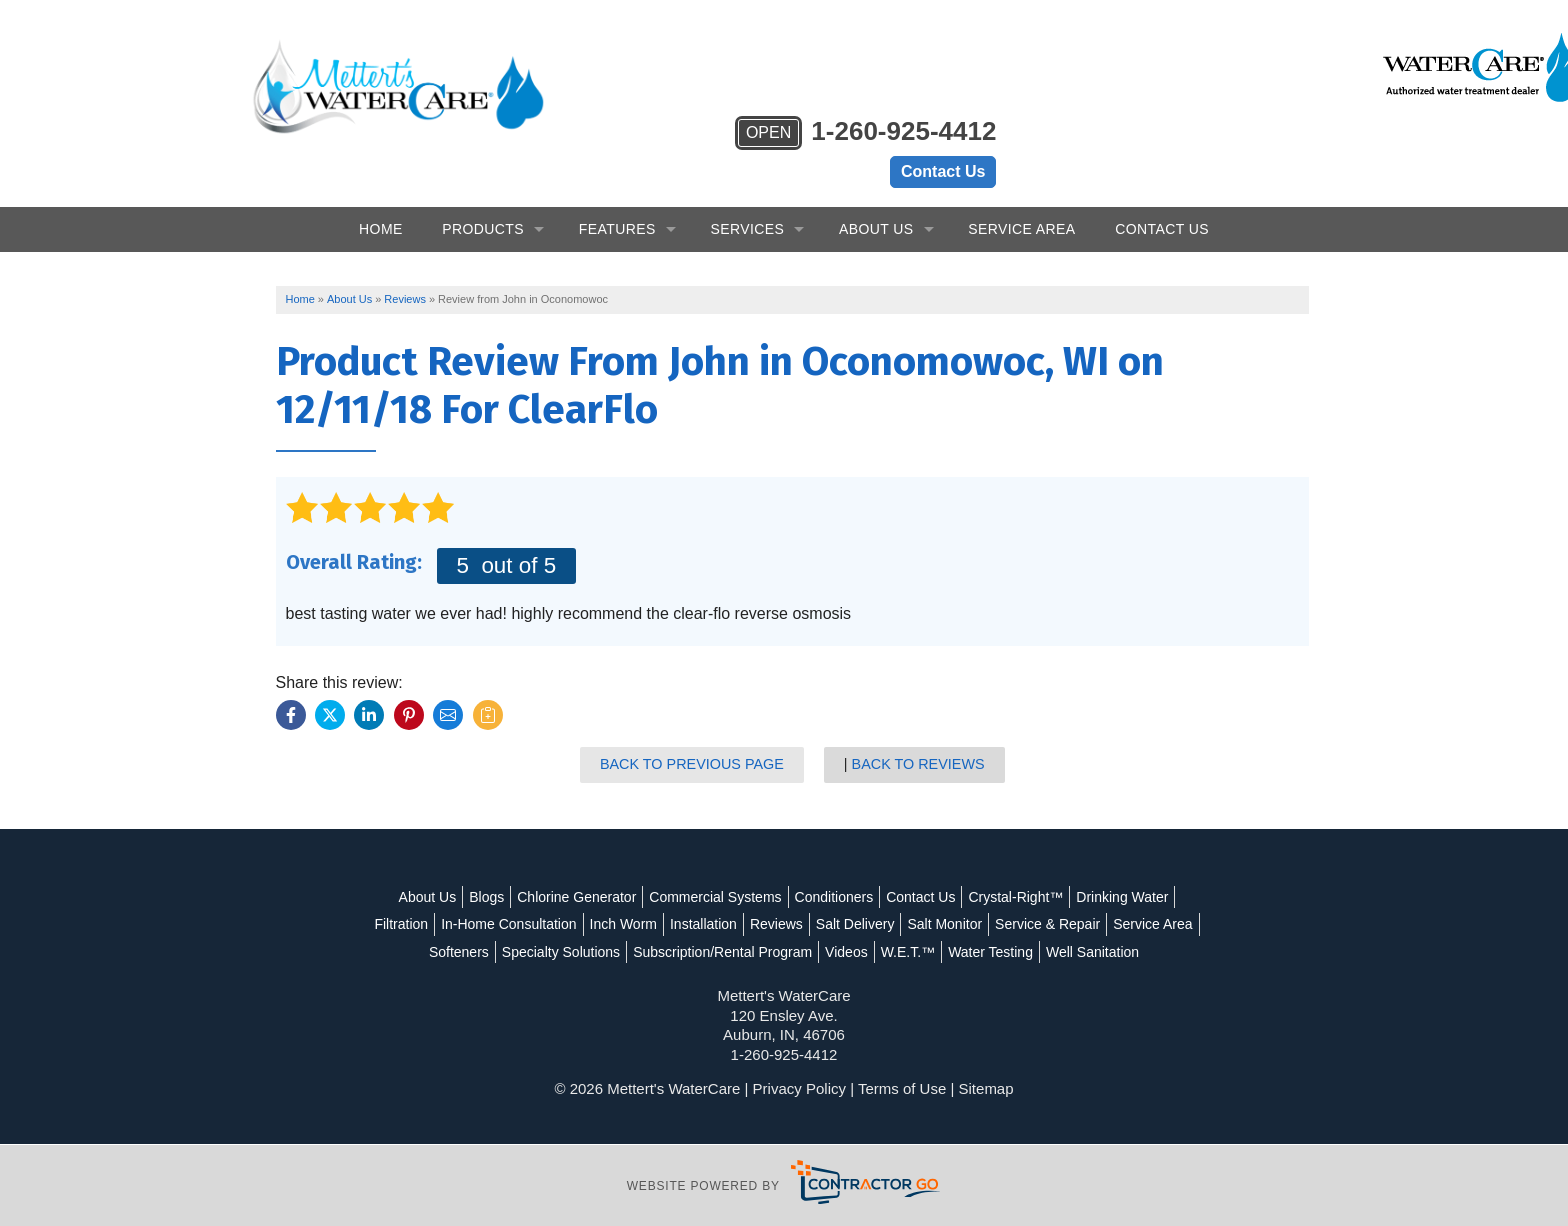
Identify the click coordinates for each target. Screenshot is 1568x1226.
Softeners (558, 924)
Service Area (1021, 199)
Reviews (822, 897)
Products (483, 199)
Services (747, 199)
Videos (945, 924)
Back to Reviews (919, 737)
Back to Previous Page (694, 737)
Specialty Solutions (660, 924)
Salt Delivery (901, 897)
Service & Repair (1093, 897)
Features (617, 199)
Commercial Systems (715, 869)
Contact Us (943, 91)
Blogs (486, 869)
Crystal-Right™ (1015, 869)
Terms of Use (902, 1088)
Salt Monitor (991, 897)
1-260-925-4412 (865, 55)
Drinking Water (1122, 869)
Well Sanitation (783, 951)
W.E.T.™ (1006, 924)
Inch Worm (669, 897)
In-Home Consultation (554, 897)
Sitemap (986, 1088)
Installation (749, 897)
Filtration (448, 897)
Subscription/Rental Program (821, 924)
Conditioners (834, 869)
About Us (876, 199)
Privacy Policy (799, 1088)
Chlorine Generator (576, 869)
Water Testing (1089, 924)
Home (381, 199)
